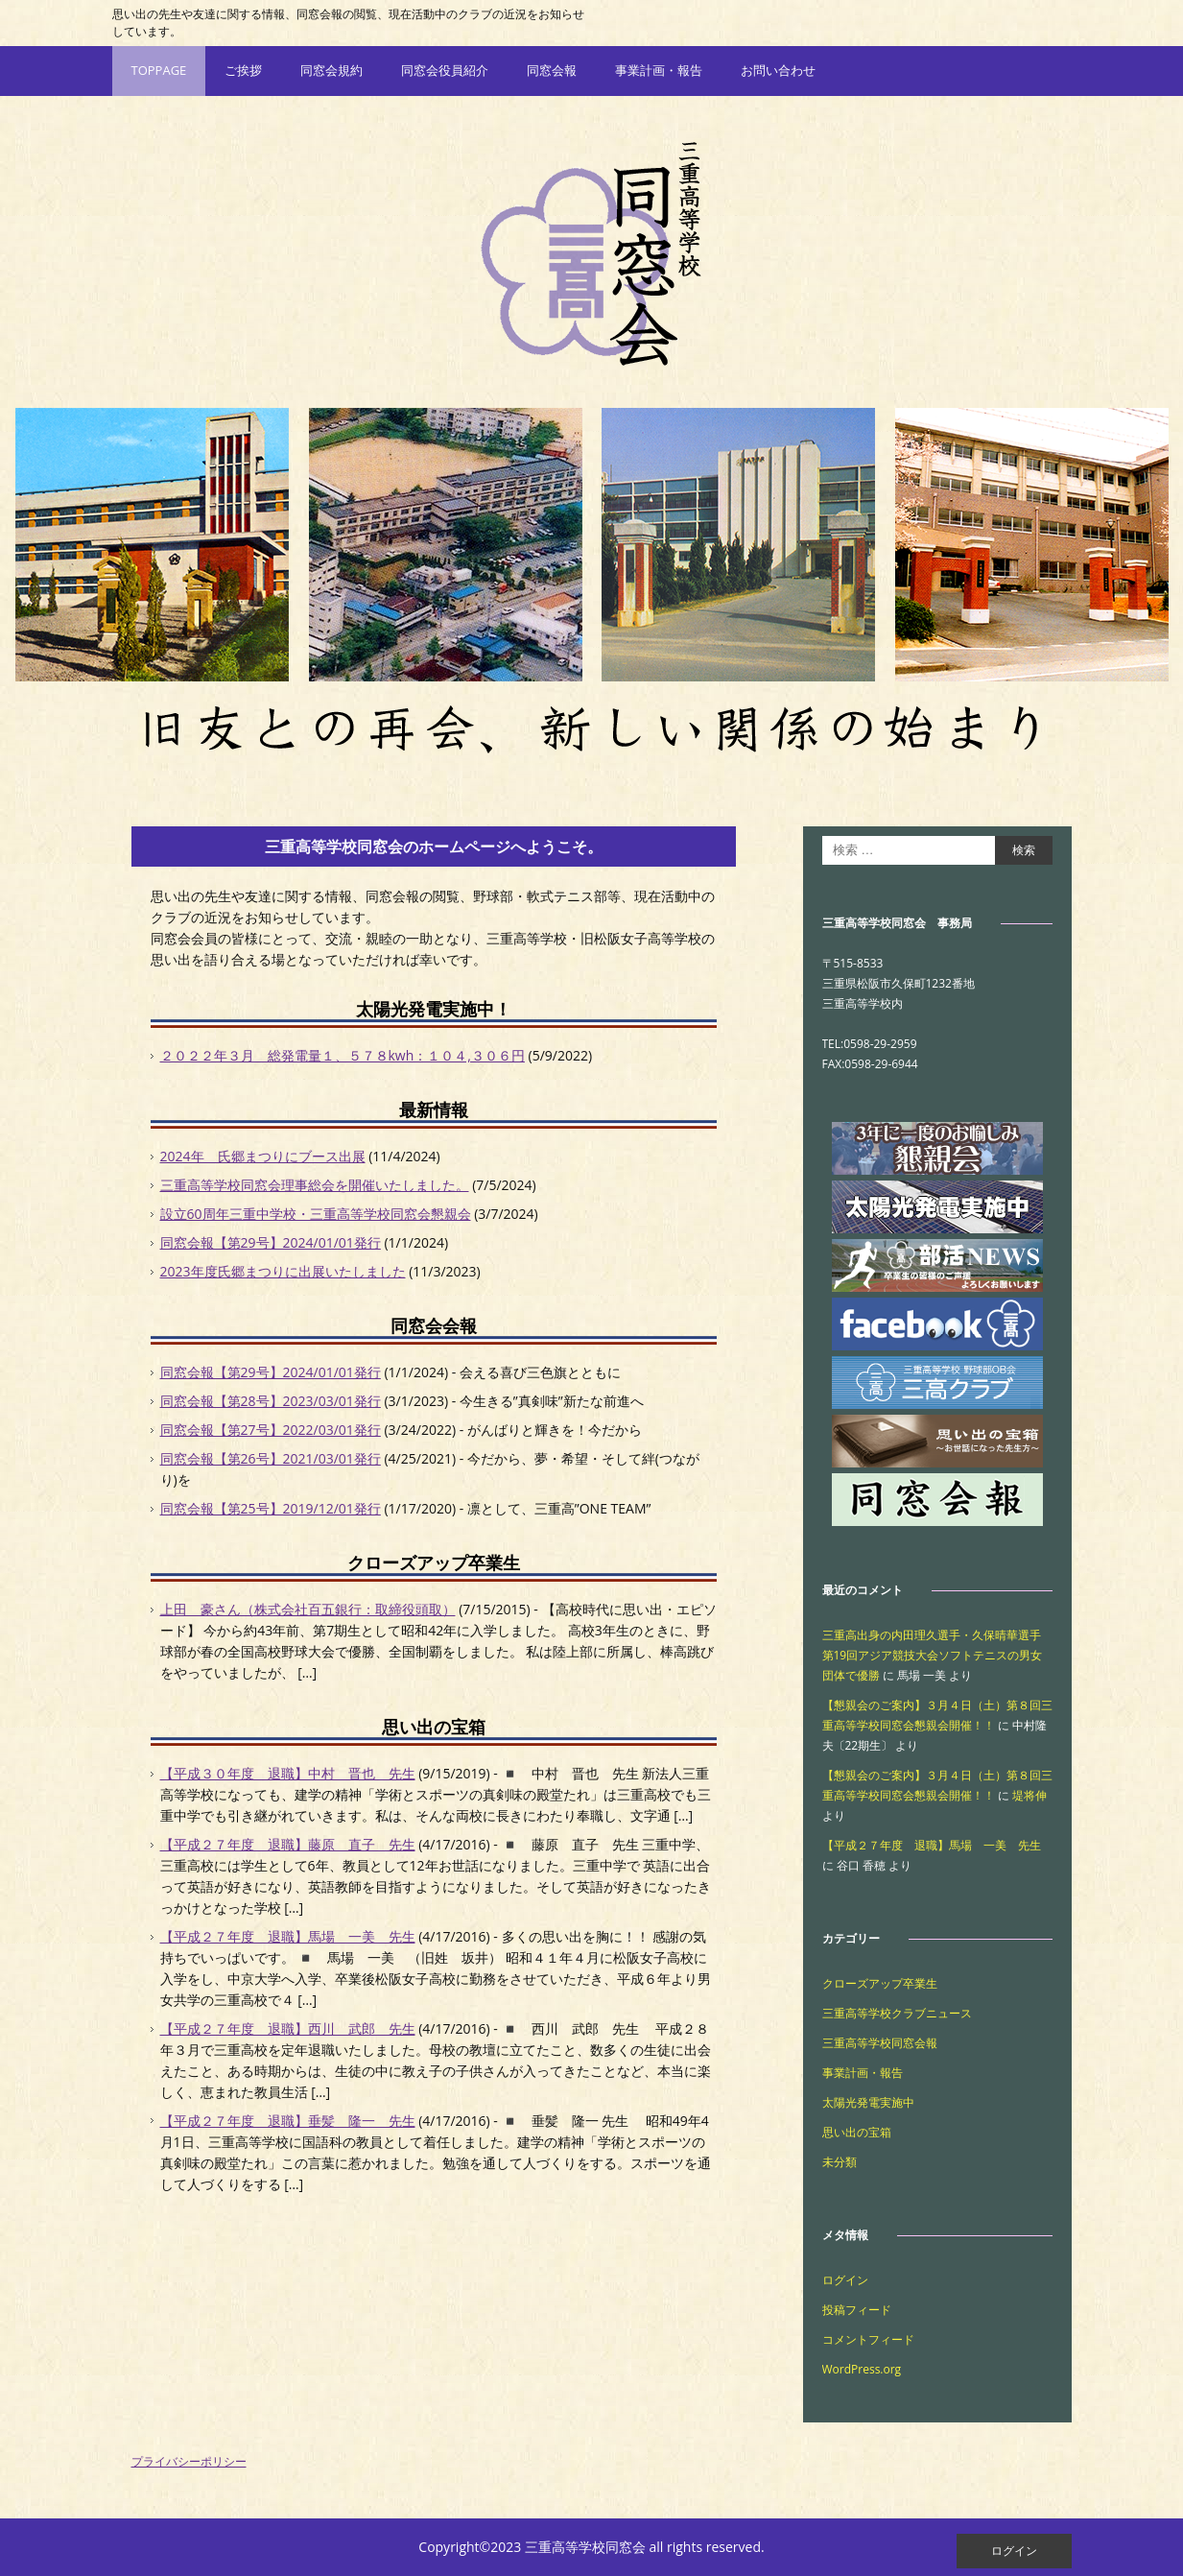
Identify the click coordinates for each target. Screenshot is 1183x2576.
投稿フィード (856, 2310)
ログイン (845, 2280)
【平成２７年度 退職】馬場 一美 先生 (287, 1936)
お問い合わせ (778, 70)
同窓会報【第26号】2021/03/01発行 (270, 1458)
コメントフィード (868, 2339)
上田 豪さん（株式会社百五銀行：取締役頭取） (308, 1609)
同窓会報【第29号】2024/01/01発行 (270, 1242)
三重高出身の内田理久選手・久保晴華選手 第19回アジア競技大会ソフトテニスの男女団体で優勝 (937, 1655)
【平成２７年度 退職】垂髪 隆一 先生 (287, 2120)
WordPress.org (862, 2369)
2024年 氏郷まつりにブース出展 (263, 1156)
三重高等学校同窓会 (591, 252)
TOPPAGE (159, 70)
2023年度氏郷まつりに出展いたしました (283, 1271)
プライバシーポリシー (189, 2461)
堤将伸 (1029, 1795)
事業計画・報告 (658, 70)
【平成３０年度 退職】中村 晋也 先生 (287, 1773)
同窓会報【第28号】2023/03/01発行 (270, 1401)
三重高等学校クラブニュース (897, 2013)
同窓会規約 (331, 70)
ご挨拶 (243, 70)
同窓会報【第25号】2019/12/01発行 (270, 1508)
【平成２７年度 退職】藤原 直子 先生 (287, 1844)
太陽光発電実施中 (868, 2102)
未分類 (839, 2162)
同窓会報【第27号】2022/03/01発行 (270, 1429)
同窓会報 (552, 70)
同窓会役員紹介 (444, 70)
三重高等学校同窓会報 (879, 2043)
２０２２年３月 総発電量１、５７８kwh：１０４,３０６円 (342, 1055)
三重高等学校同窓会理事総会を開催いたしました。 (314, 1185)
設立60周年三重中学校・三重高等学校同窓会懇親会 (315, 1214)
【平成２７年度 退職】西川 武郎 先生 (287, 2028)
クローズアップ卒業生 (879, 1983)
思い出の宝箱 (856, 2132)
